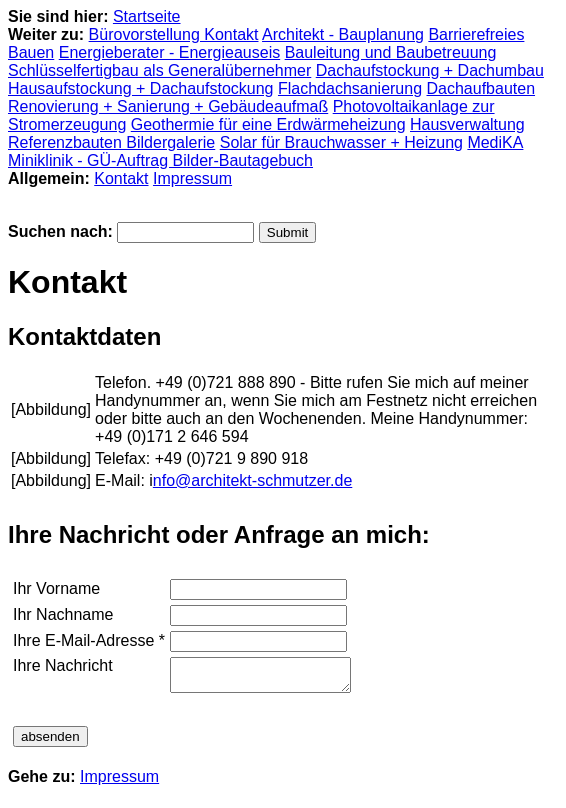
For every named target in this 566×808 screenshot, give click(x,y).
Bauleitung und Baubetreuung (391, 52)
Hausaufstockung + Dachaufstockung (141, 88)
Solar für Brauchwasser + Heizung (341, 142)
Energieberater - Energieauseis (169, 52)
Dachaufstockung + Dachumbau (430, 70)
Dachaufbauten (481, 88)
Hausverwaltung (467, 124)
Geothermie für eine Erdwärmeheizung (268, 124)
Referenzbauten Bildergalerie (111, 142)
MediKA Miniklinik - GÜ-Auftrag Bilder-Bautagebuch (265, 151)
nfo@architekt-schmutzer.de (252, 480)
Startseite (147, 16)
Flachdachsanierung (350, 88)
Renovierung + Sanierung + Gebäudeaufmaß (168, 106)
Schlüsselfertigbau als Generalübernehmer (159, 70)
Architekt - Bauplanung (343, 34)
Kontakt (121, 178)
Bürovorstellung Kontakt (174, 34)
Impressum (192, 178)
